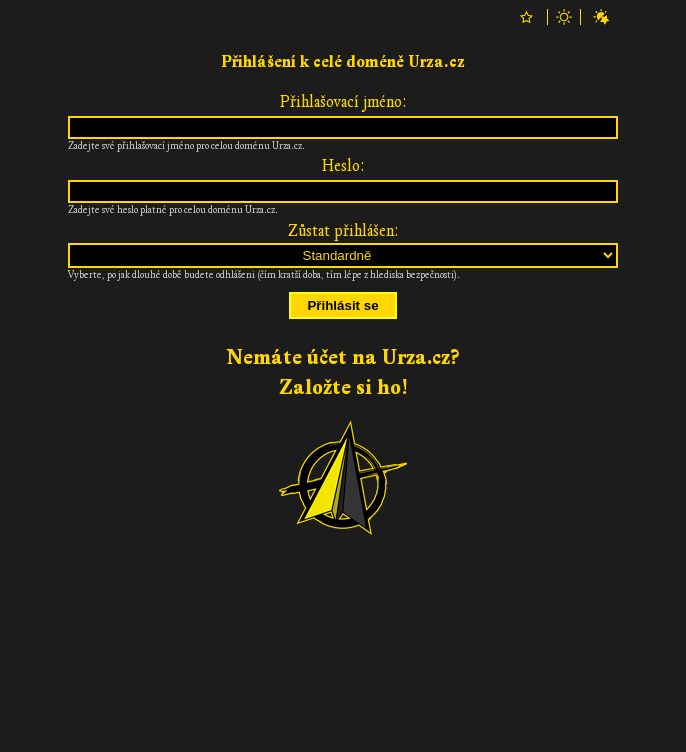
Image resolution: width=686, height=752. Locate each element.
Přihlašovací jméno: (343, 102)
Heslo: (343, 166)
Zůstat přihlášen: (343, 231)
